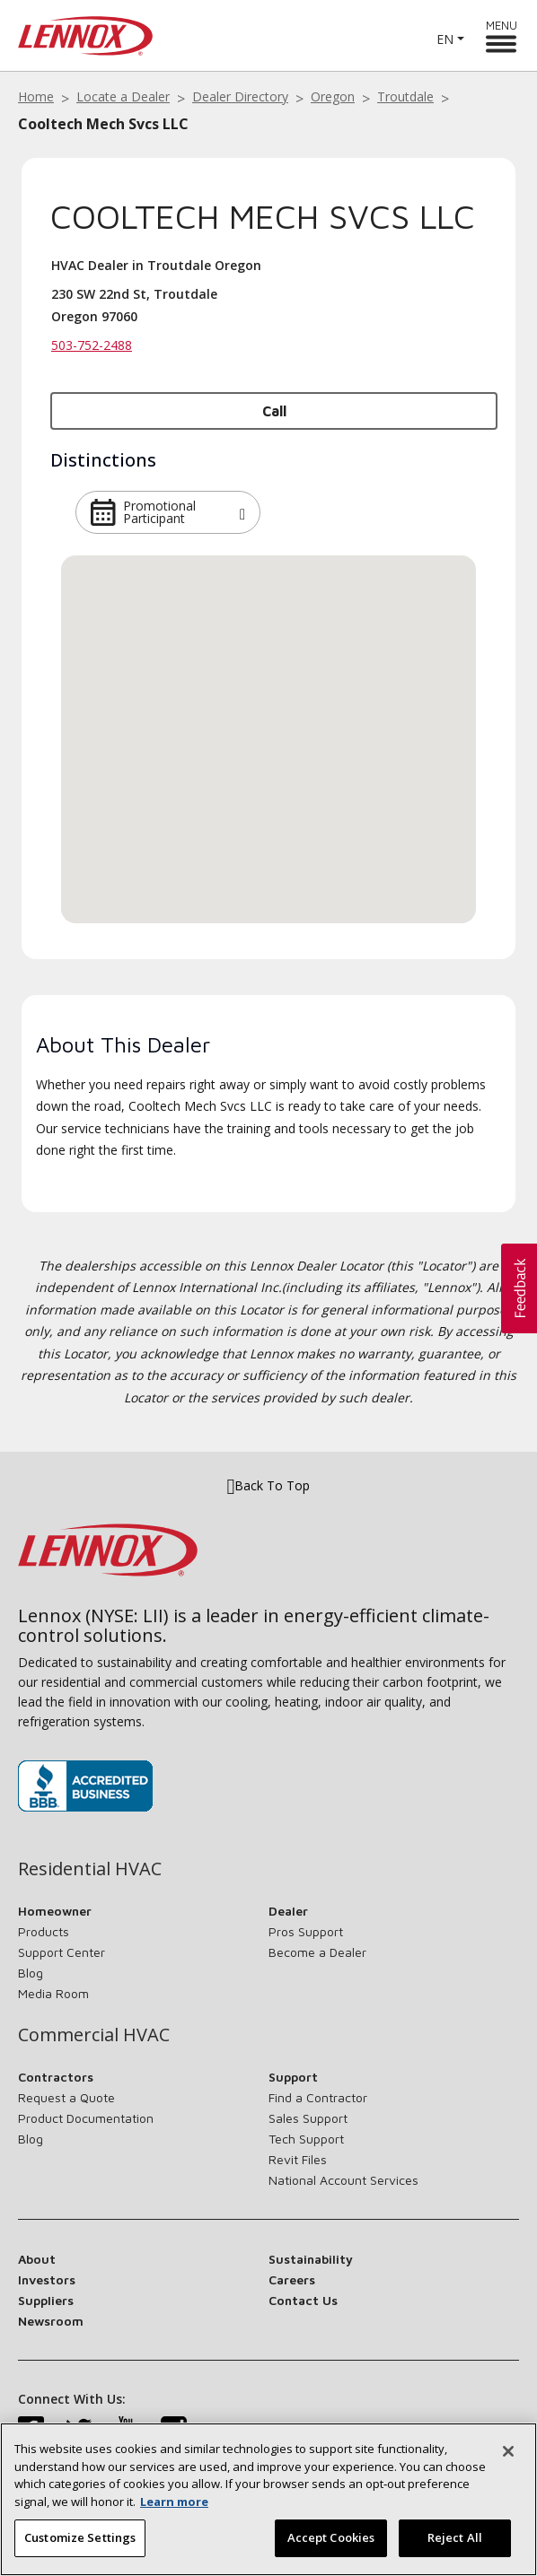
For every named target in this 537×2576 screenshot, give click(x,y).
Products (43, 1931)
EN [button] (444, 39)
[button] (242, 512)
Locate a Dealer (123, 96)
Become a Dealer (317, 1952)
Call (274, 411)
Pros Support (305, 1931)
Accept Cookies (331, 2537)
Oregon (333, 96)
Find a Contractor (317, 2097)
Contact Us (303, 2300)
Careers (291, 2279)
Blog (30, 1972)
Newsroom (51, 2320)
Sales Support (308, 2118)
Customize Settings (80, 2537)
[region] (268, 2499)
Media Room (53, 1993)
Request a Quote (66, 2097)
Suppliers (46, 2300)
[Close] (508, 2451)
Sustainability (310, 2258)
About (37, 2258)
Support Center (61, 1952)
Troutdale (405, 96)
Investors (46, 2279)
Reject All (454, 2537)
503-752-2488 (91, 345)
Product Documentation (86, 2118)
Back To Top (269, 1485)
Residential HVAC (90, 1869)
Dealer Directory (240, 96)
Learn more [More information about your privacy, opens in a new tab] (174, 2501)
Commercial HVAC (94, 2035)
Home (36, 96)
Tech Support (306, 2138)
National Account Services (343, 2179)
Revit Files (297, 2159)
